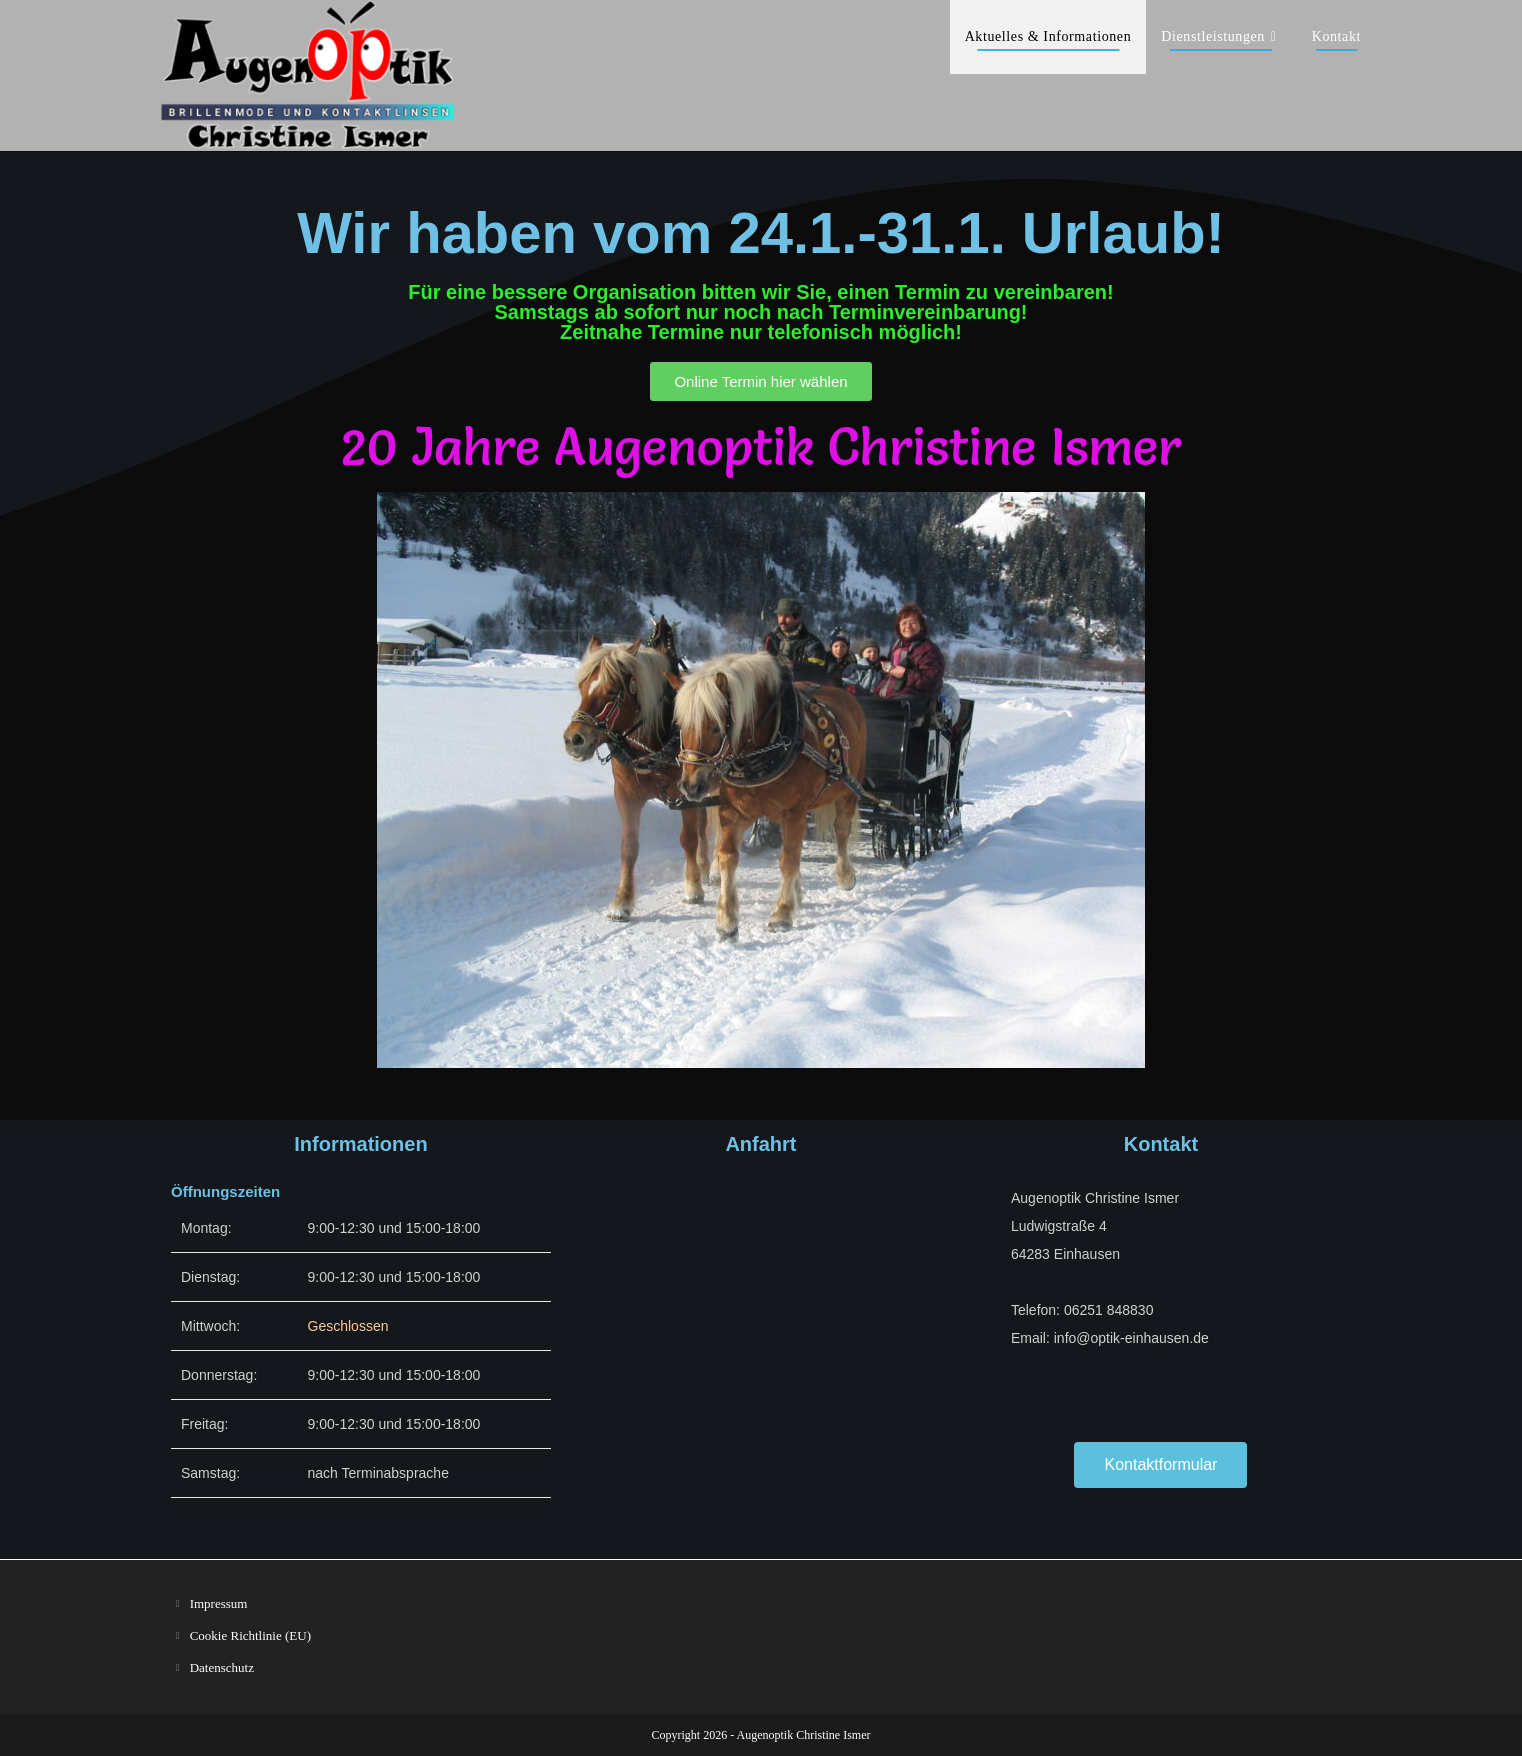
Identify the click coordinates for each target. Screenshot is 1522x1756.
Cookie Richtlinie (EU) (250, 1635)
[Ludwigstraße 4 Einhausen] (761, 1324)
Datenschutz (222, 1667)
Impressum (219, 1603)
